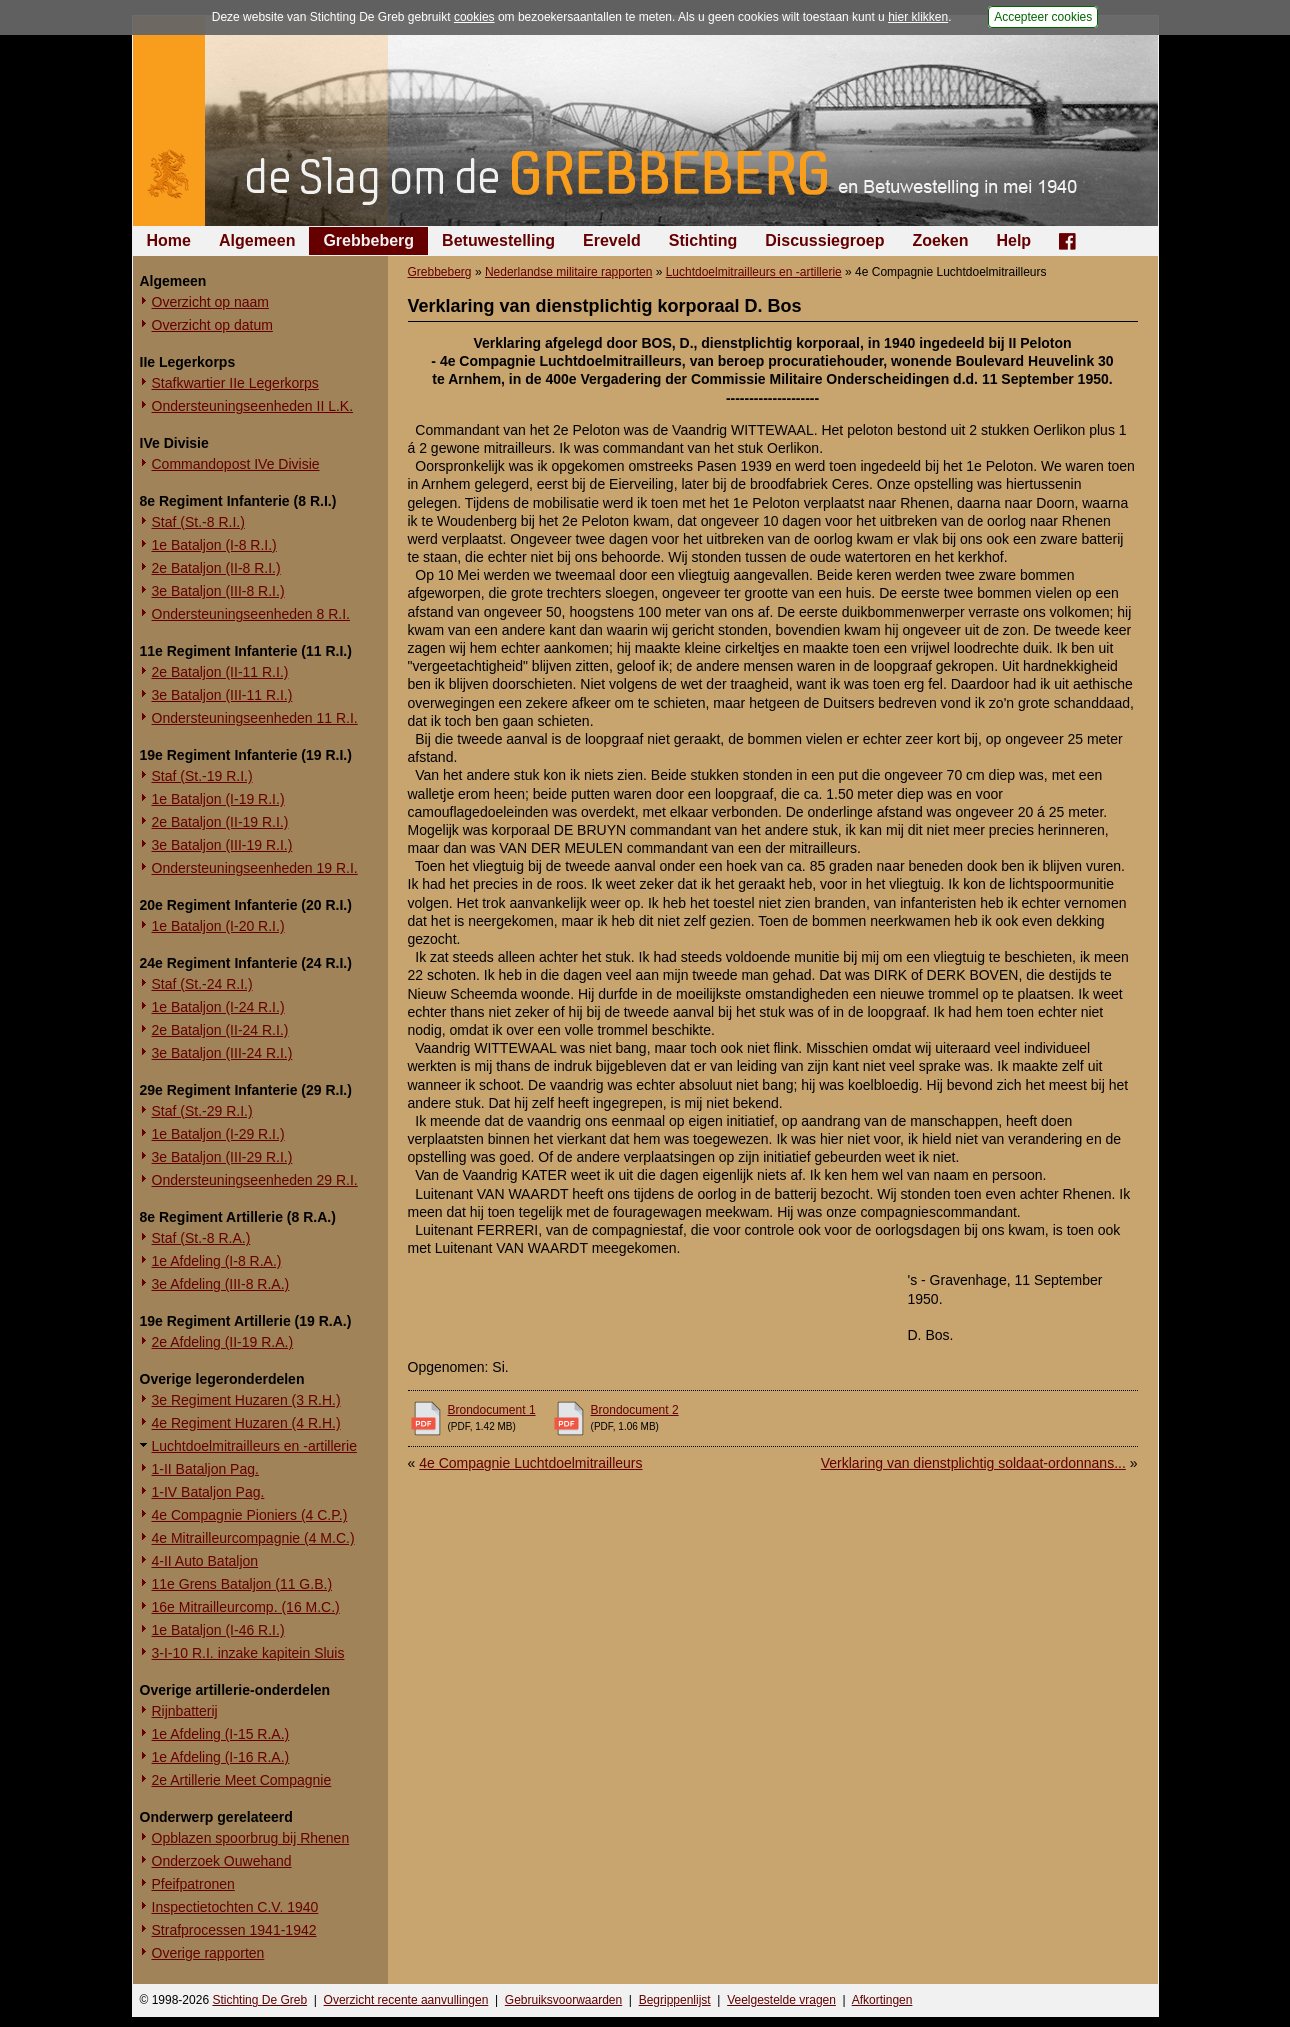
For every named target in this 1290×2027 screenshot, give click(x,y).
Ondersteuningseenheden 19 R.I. (255, 868)
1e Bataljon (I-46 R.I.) (218, 1630)
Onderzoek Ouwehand (222, 1861)
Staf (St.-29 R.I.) (202, 1111)
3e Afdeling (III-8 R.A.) (221, 1284)
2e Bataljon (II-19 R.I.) (220, 822)
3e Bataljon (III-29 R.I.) (222, 1157)
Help (1013, 240)
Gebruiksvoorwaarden (563, 2000)
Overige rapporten (208, 1953)
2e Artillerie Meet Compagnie (242, 1780)
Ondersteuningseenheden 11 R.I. (255, 718)
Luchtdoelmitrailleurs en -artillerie (254, 1446)
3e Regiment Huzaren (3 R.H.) (246, 1400)
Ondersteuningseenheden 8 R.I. (251, 614)
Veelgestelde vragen (781, 2000)
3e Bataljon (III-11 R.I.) (222, 695)
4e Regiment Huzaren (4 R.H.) (246, 1423)
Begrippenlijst (675, 2000)
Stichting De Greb (259, 2000)
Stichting (703, 240)
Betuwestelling (498, 240)
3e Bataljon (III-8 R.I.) (218, 591)
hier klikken (918, 17)
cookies (474, 17)
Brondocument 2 (635, 1410)
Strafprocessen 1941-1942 (234, 1930)
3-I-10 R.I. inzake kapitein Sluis (248, 1653)
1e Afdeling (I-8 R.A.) (217, 1261)
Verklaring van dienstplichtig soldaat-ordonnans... (973, 1463)
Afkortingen (882, 2000)
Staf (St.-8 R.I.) (198, 522)
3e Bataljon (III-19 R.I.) (222, 845)
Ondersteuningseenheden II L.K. (253, 406)
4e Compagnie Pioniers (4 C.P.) (250, 1515)
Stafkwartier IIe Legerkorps (235, 383)
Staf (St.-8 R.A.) (201, 1238)
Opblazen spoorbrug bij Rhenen (251, 1838)
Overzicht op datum (212, 325)
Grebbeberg (368, 240)
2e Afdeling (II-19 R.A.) (223, 1342)
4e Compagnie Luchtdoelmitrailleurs (530, 1463)
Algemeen (257, 240)
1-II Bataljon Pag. (205, 1469)
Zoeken (940, 240)
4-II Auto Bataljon (205, 1561)
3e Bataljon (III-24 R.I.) (222, 1053)
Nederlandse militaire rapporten (568, 272)
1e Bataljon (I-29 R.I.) (218, 1134)
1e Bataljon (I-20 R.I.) (218, 926)
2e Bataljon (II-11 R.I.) (220, 672)
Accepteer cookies (1043, 17)
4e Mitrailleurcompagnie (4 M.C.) (253, 1538)
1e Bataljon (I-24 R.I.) (218, 1007)
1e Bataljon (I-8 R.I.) (214, 545)
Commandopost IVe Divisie (236, 464)
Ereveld (612, 240)
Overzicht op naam (211, 302)
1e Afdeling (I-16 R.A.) (221, 1757)
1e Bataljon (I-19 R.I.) (218, 799)
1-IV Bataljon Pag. (208, 1492)
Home (169, 240)
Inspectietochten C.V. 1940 (235, 1907)
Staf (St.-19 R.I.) (202, 776)
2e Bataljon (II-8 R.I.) (216, 568)
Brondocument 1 (492, 1410)
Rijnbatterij (185, 1711)
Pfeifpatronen (193, 1884)
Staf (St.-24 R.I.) (202, 984)
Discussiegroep (824, 240)
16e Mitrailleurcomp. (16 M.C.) (246, 1607)
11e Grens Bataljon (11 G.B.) (242, 1584)
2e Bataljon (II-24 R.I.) (220, 1030)
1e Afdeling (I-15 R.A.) (221, 1734)
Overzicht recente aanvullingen (406, 2000)
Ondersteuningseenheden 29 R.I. (255, 1180)
